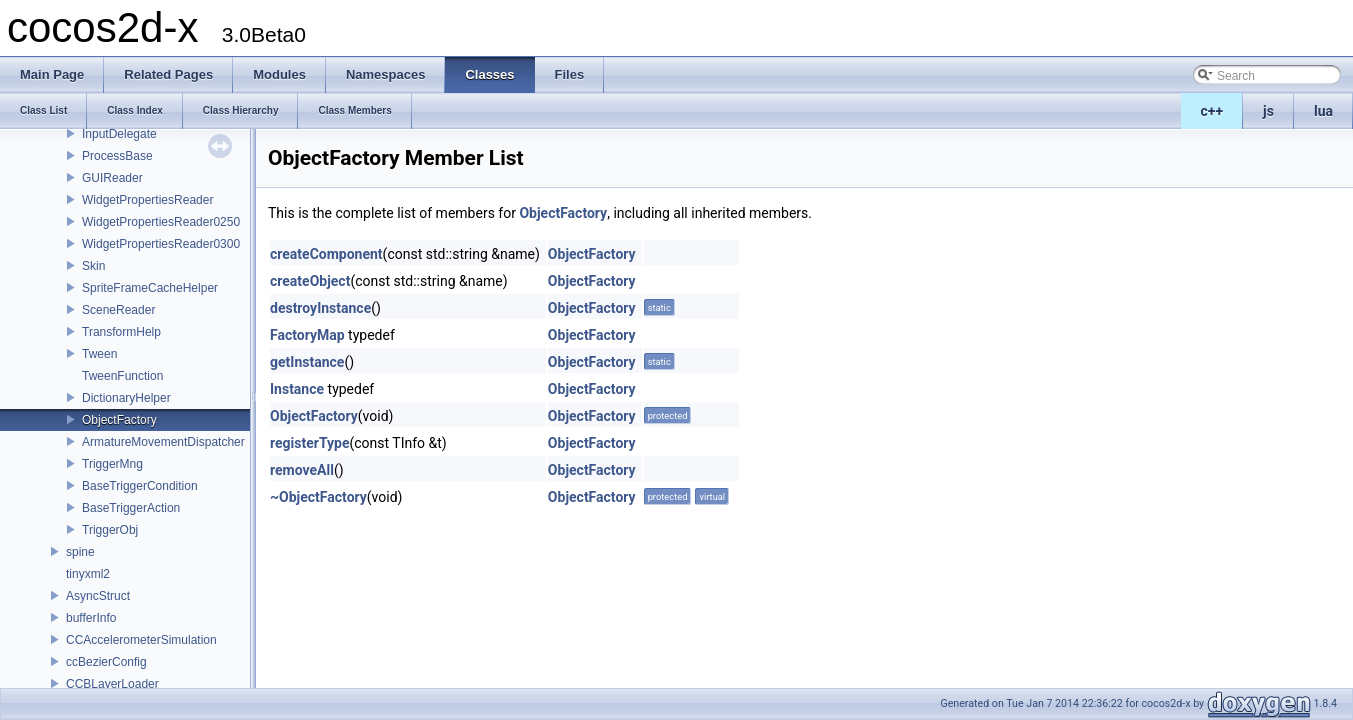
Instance (297, 389)
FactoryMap (307, 335)
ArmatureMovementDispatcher (163, 442)
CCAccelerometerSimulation (141, 640)
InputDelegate (119, 134)
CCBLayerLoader (112, 684)
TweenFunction (122, 376)
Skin (93, 266)
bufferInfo (91, 618)
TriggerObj (110, 530)
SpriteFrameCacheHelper (150, 288)
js (1268, 111)
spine (80, 552)
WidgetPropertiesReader (147, 200)
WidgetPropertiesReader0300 (161, 244)
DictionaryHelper (126, 398)
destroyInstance (320, 308)
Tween (99, 354)
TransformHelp (121, 332)
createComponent (326, 254)
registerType (310, 443)
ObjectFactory (119, 420)
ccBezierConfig (106, 662)
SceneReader (118, 310)
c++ (1212, 111)
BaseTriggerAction (131, 508)
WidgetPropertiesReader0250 (161, 222)
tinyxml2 (88, 574)
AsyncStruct (98, 596)
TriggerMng (112, 464)
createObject (310, 281)
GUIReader (112, 178)
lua (1323, 111)
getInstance (307, 362)
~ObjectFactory (318, 497)
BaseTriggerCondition (140, 486)
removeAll (302, 470)
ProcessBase (117, 156)
